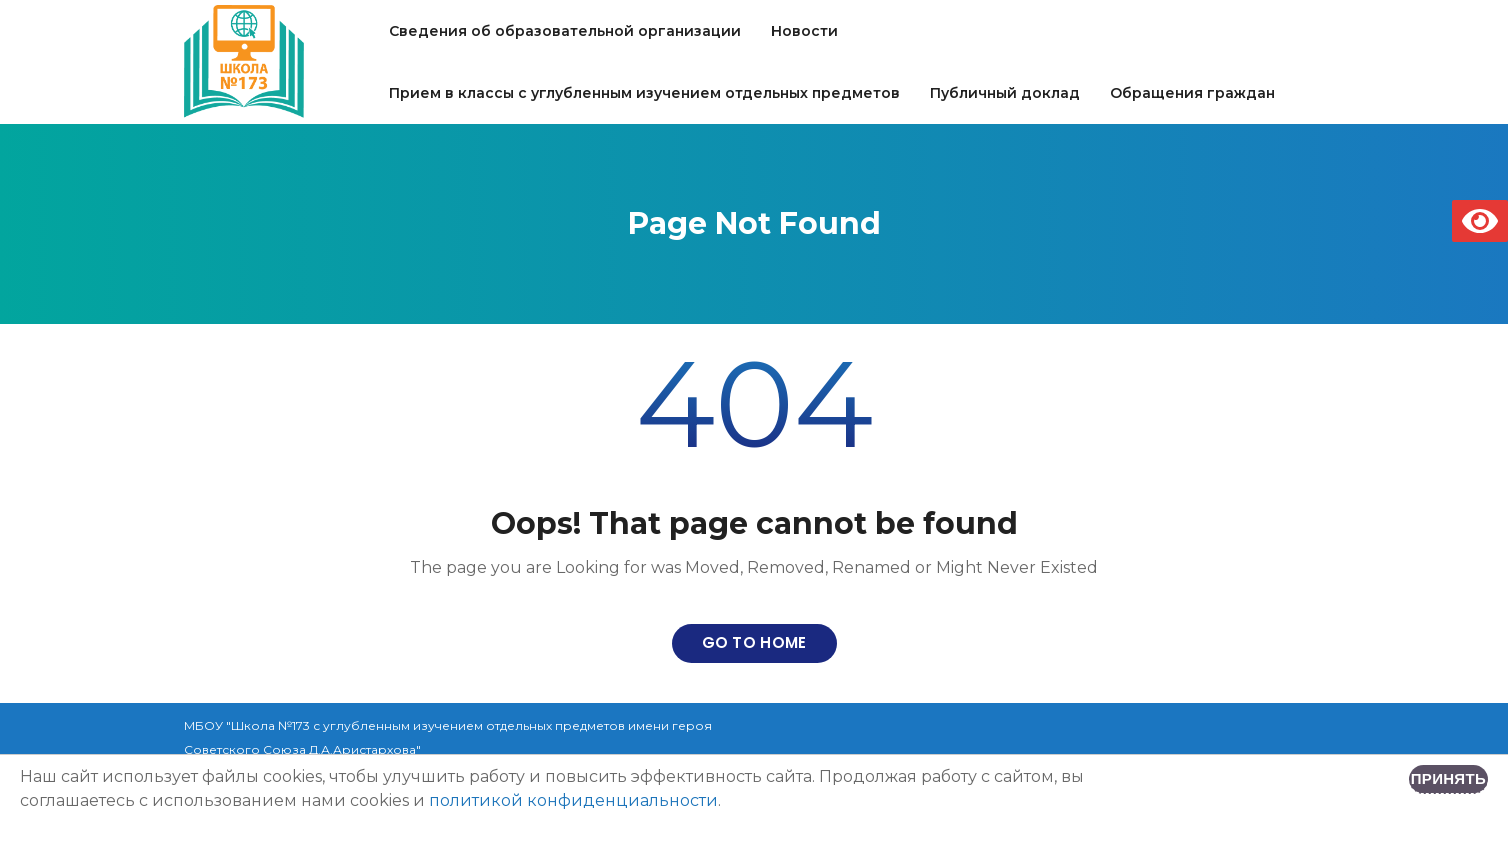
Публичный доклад (1005, 93)
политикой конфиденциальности (573, 800)
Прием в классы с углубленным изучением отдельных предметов (644, 93)
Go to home (754, 642)
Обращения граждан (1192, 93)
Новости (804, 31)
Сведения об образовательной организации (565, 31)
